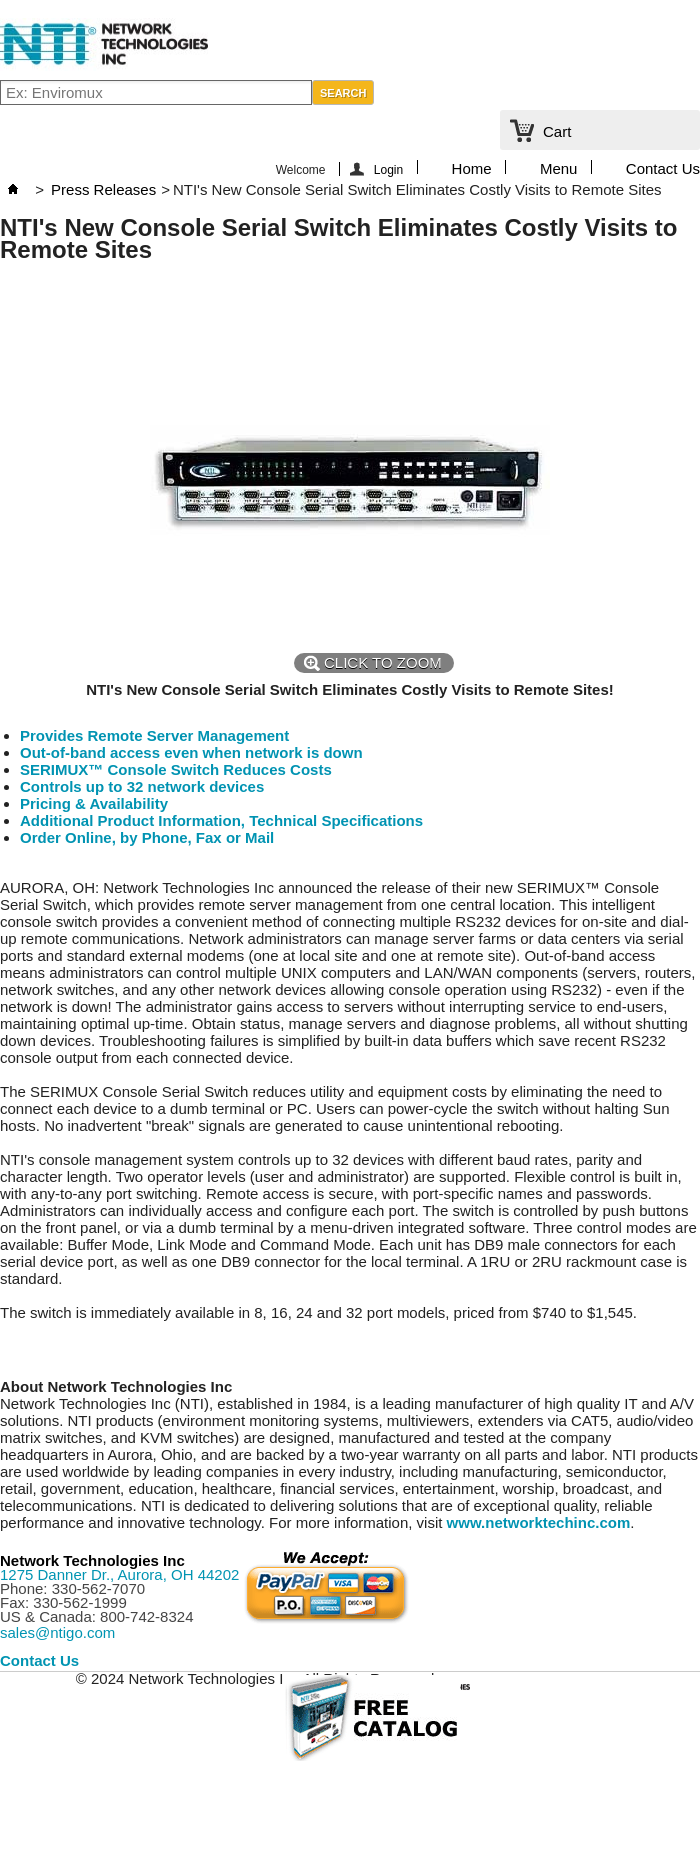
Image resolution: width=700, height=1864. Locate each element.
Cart (557, 131)
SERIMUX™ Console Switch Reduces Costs (176, 769)
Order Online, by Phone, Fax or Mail (147, 837)
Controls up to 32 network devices (142, 786)
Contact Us (663, 167)
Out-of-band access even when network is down (191, 752)
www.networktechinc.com (539, 1522)
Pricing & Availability (94, 803)
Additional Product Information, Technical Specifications (221, 820)
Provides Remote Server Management (154, 735)
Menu (559, 167)
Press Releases (103, 189)
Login (388, 169)
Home (472, 167)
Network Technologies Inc (92, 1560)
